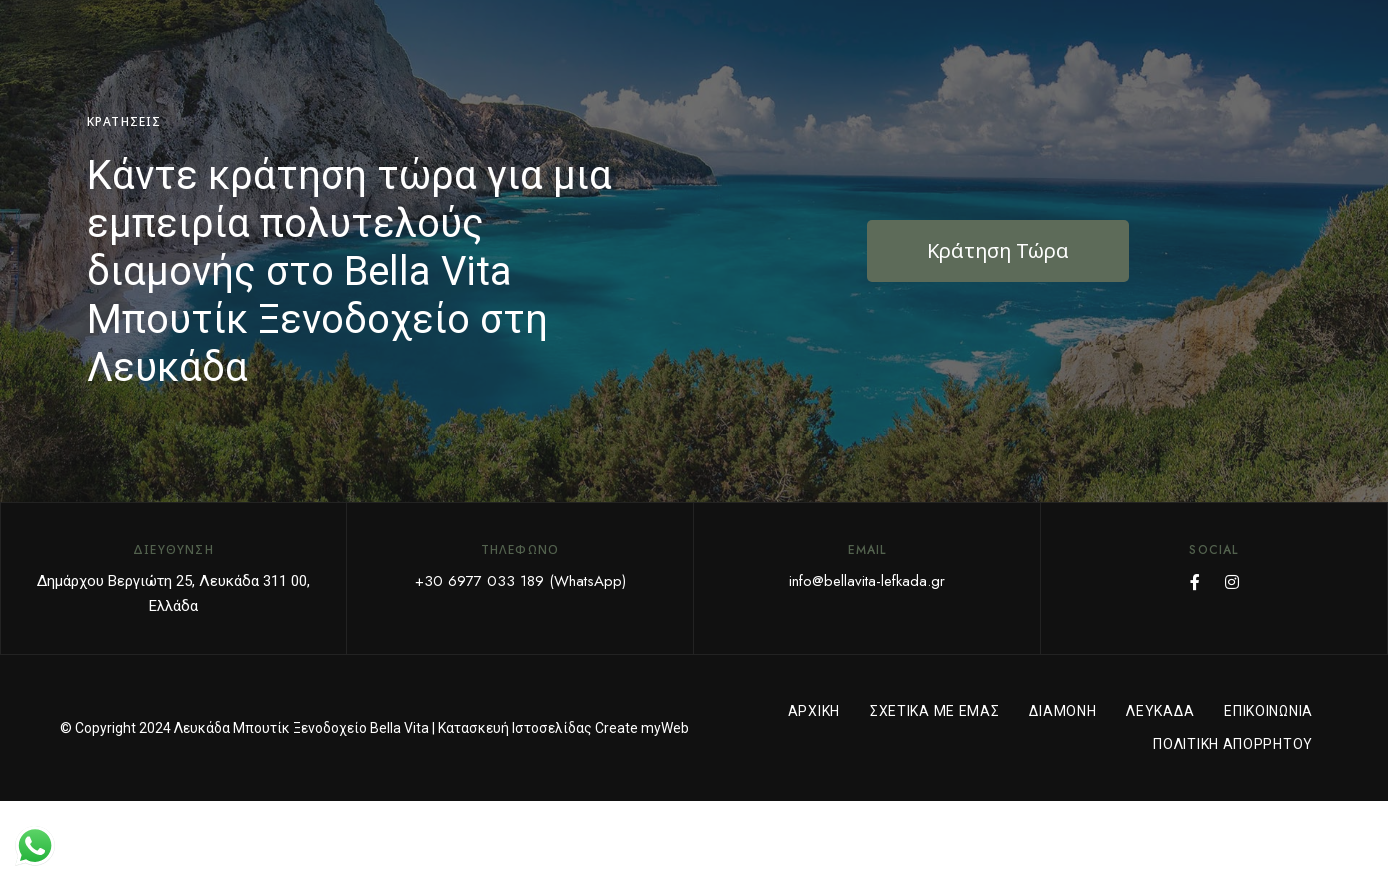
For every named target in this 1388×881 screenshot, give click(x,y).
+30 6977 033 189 (479, 581)
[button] (998, 251)
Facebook (1195, 582)
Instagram (1232, 582)
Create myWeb (642, 728)
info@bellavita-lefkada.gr (867, 581)
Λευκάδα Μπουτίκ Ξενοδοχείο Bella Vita (301, 728)
